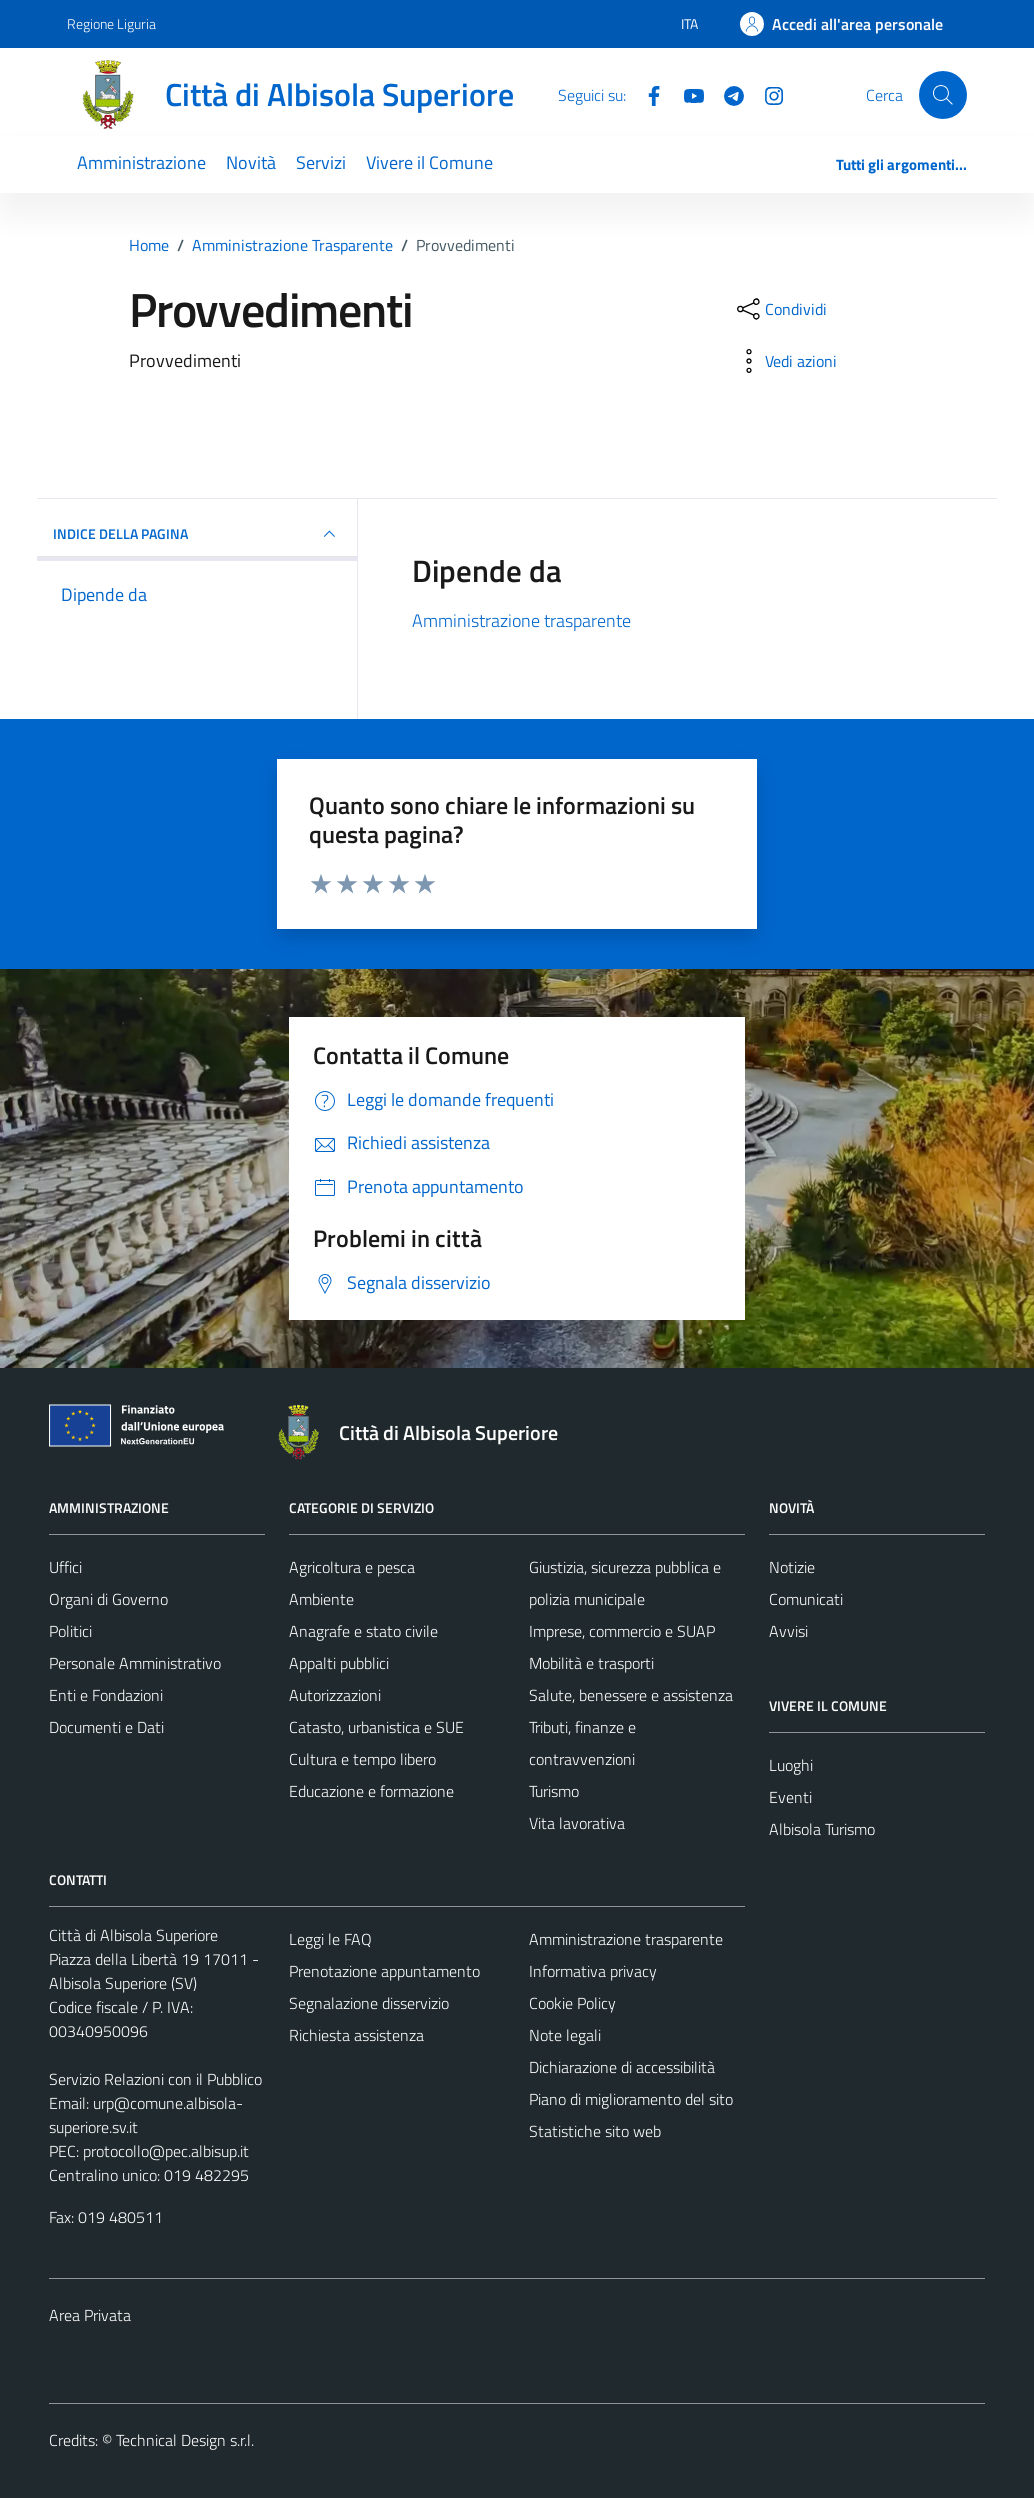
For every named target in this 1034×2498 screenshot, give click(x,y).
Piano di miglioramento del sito (631, 2099)
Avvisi (788, 1631)
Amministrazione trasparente (521, 620)
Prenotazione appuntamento (384, 1971)
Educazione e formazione (371, 1791)
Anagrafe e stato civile (363, 1631)
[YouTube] (686, 94)
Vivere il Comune (429, 162)
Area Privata (90, 2315)
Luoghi (791, 1765)
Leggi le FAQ (330, 1939)
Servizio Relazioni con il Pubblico (155, 2079)
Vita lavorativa (577, 1823)
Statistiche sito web (595, 2131)
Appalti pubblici (339, 1663)
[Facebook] (646, 94)
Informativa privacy (593, 1971)
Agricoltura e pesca (352, 1567)
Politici (70, 1631)
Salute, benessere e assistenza (631, 1695)
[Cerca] (943, 95)
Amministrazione (141, 162)
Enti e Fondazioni (106, 1695)
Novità (251, 162)
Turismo (554, 1791)
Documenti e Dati (106, 1727)
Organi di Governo (108, 1599)
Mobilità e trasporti (591, 1663)
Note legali (565, 2035)
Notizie (792, 1567)
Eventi (790, 1797)
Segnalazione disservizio (369, 2003)
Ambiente (321, 1599)
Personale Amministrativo (135, 1663)
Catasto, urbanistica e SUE (376, 1727)
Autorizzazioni (335, 1695)
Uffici (65, 1567)
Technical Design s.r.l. (185, 2440)
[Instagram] (766, 94)
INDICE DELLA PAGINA (197, 534)
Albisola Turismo (822, 1829)
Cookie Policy (572, 2003)
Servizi (321, 162)
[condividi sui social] (780, 309)
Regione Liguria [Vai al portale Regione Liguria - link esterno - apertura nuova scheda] (111, 23)
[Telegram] (726, 94)
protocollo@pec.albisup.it (166, 2151)
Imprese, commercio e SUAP (622, 1631)
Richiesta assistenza (356, 2035)
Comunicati (806, 1599)
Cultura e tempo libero (362, 1759)
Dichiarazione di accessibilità (622, 2067)
